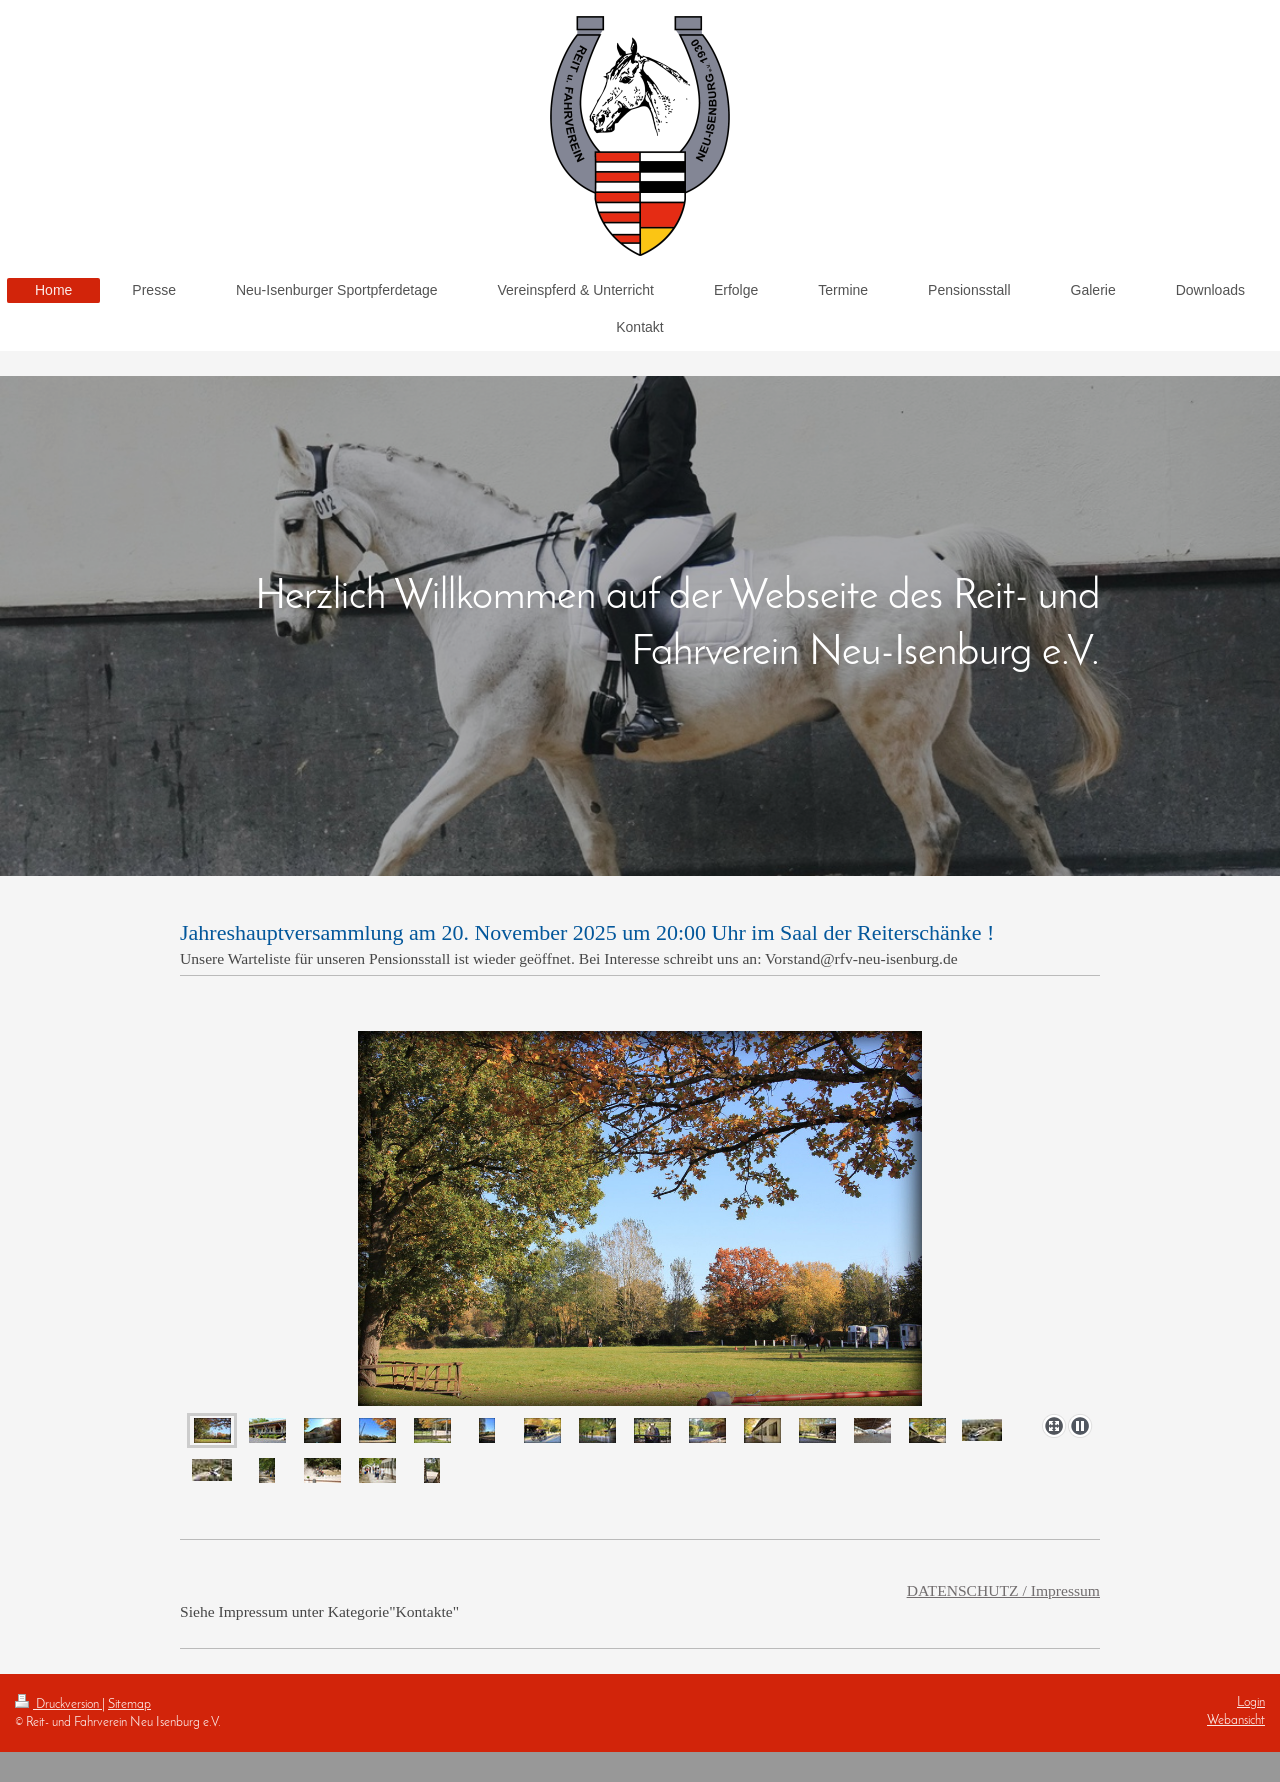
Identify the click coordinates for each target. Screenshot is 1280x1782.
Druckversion (58, 1704)
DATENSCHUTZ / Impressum (1003, 1590)
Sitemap (129, 1704)
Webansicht (1236, 1720)
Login (1251, 1702)
